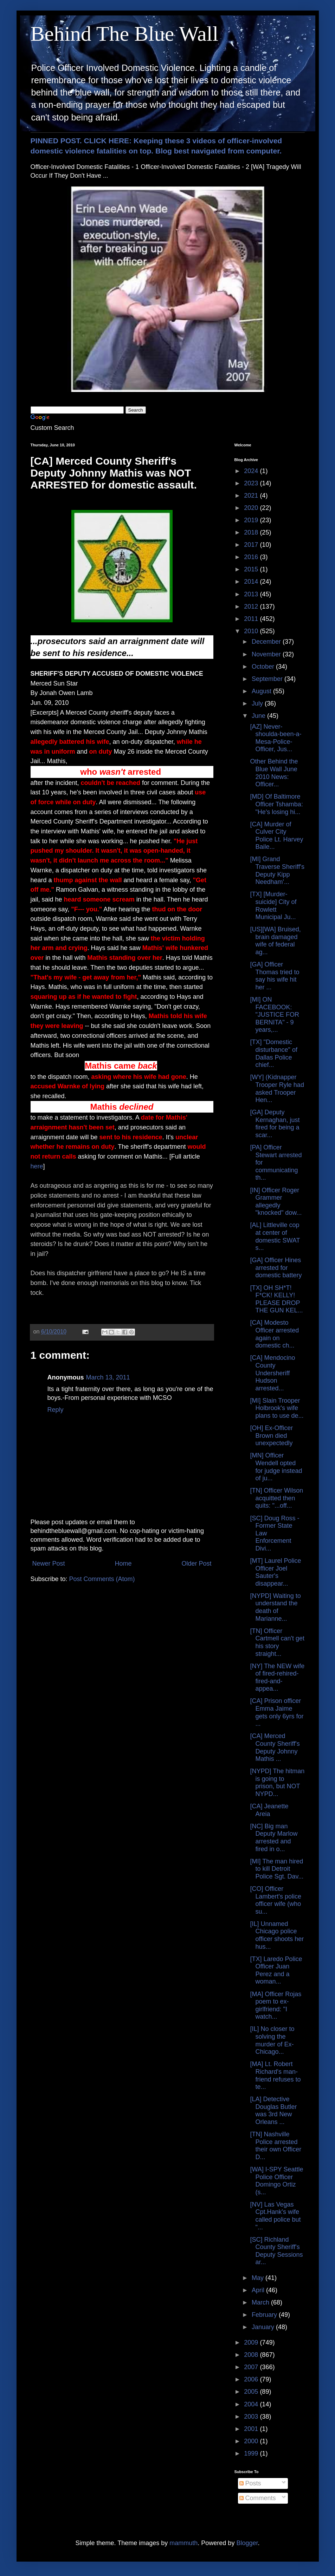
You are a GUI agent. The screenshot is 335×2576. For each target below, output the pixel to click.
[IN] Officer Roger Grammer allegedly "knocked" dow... (276, 1202)
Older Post (196, 1563)
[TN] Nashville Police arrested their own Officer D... (275, 2146)
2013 (252, 594)
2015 (252, 569)
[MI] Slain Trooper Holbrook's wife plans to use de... (276, 1408)
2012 (252, 606)
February (265, 2314)
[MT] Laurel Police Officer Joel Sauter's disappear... (275, 1572)
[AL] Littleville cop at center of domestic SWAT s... (275, 1236)
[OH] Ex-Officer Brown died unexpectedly (271, 1435)
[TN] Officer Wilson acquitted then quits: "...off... (276, 1498)
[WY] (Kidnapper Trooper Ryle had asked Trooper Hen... (277, 1088)
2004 (252, 2404)
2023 (252, 483)
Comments (257, 2498)
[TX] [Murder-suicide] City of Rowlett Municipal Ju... (273, 905)
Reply (55, 1409)
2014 (252, 581)
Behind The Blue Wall (125, 33)
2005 (252, 2391)
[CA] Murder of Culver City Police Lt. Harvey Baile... (276, 836)
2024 (252, 470)
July (258, 703)
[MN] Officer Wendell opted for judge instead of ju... (276, 1467)
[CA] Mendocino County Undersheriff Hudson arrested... (272, 1372)
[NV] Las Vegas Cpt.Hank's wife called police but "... (275, 2216)
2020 (252, 507)
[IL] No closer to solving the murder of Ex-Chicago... (272, 2040)
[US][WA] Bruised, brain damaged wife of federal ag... (275, 941)
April (259, 2290)
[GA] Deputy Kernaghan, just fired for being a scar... (274, 1124)
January (264, 2327)
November (267, 654)
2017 (252, 544)
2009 (252, 2342)
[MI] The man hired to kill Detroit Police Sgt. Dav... (276, 1869)
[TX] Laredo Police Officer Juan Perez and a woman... (276, 1970)
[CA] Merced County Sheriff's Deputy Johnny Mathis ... (274, 1747)
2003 (252, 2416)
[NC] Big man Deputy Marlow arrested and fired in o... (273, 1838)
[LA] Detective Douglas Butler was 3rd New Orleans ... (273, 2110)
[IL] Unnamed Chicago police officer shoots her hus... (277, 1935)
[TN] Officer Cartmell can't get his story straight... (277, 1642)
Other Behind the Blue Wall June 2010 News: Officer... (274, 773)
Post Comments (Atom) (102, 1578)
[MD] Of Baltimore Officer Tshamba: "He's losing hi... (276, 804)
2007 (252, 2367)
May (258, 2277)
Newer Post (48, 1563)
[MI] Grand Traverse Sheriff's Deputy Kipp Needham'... (277, 870)
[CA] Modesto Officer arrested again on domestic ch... (274, 1334)
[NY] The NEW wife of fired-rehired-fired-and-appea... (277, 1677)
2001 (252, 2428)
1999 (252, 2453)
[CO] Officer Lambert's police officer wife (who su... (275, 1900)
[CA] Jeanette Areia (269, 1810)
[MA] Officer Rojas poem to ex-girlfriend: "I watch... (275, 2005)
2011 (252, 618)
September (268, 678)
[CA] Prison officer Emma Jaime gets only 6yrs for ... (276, 1712)
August (262, 691)
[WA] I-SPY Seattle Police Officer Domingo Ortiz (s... (276, 2181)
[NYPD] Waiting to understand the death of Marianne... (275, 1607)
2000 (252, 2441)
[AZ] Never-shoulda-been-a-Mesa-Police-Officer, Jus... (275, 738)
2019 (252, 520)
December (267, 641)
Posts (250, 2483)
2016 (252, 557)
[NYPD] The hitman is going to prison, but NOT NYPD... (277, 1782)
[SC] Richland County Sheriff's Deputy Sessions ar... (276, 2251)
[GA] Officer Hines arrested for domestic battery (276, 1268)
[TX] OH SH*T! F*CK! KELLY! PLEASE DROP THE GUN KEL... (276, 1299)
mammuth (183, 2542)
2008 (252, 2354)
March (261, 2302)
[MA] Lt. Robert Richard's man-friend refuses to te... (275, 2075)
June (259, 715)
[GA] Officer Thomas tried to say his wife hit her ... (274, 976)
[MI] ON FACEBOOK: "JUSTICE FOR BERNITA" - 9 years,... (274, 1014)
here (37, 1166)
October (264, 666)
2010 (252, 631)
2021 (252, 495)
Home (123, 1563)
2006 (252, 2379)
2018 (252, 532)
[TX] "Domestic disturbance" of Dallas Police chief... (273, 1053)
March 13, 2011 (108, 1377)
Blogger (247, 2542)
